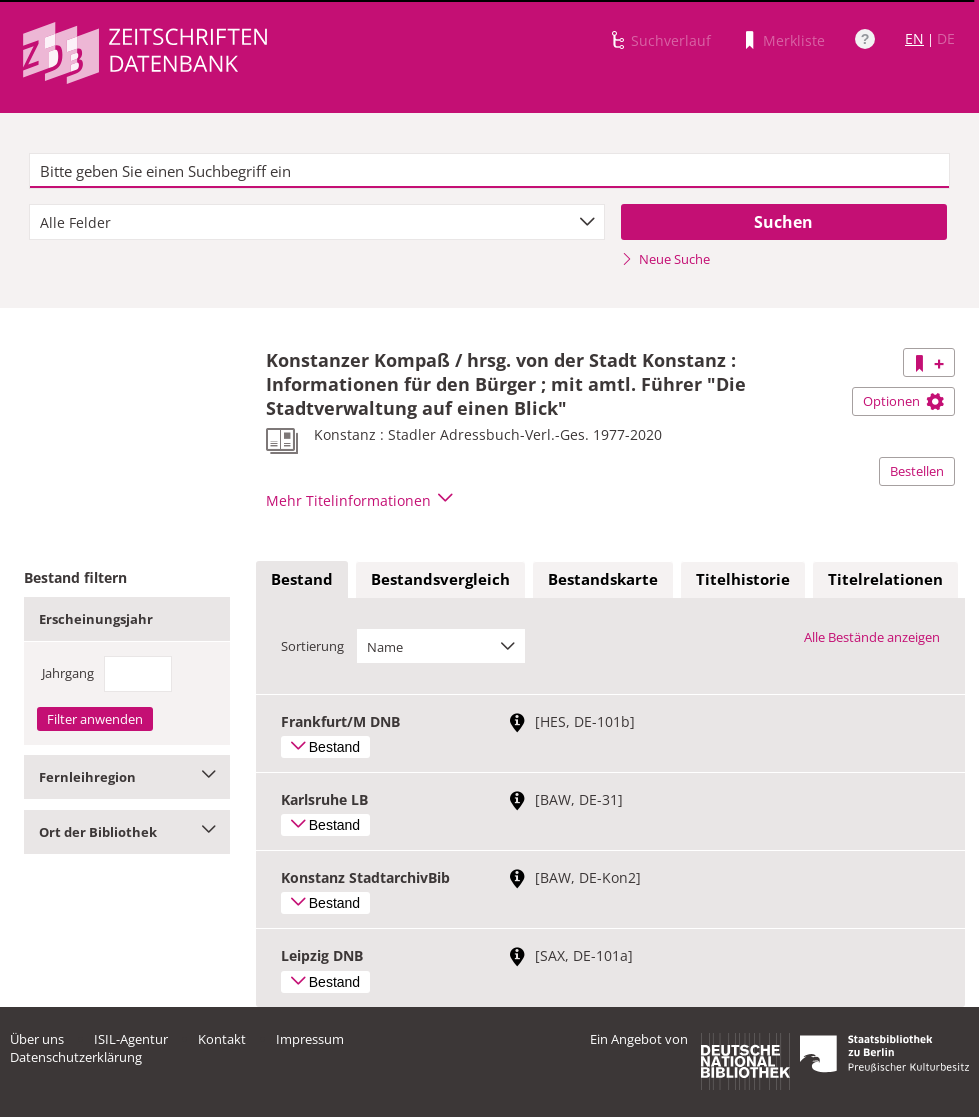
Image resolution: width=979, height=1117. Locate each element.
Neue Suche (665, 259)
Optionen (903, 401)
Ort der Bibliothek (127, 832)
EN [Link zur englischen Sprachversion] (914, 38)
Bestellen (917, 471)
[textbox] (489, 171)
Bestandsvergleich (440, 579)
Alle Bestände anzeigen (872, 637)
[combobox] (316, 222)
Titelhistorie (743, 579)
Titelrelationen (885, 579)
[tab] (302, 580)
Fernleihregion (127, 777)
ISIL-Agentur (131, 1039)
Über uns (37, 1039)
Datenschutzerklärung (76, 1057)
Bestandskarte (603, 579)
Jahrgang (68, 673)
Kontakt (222, 1039)
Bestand (302, 579)
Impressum (310, 1039)
